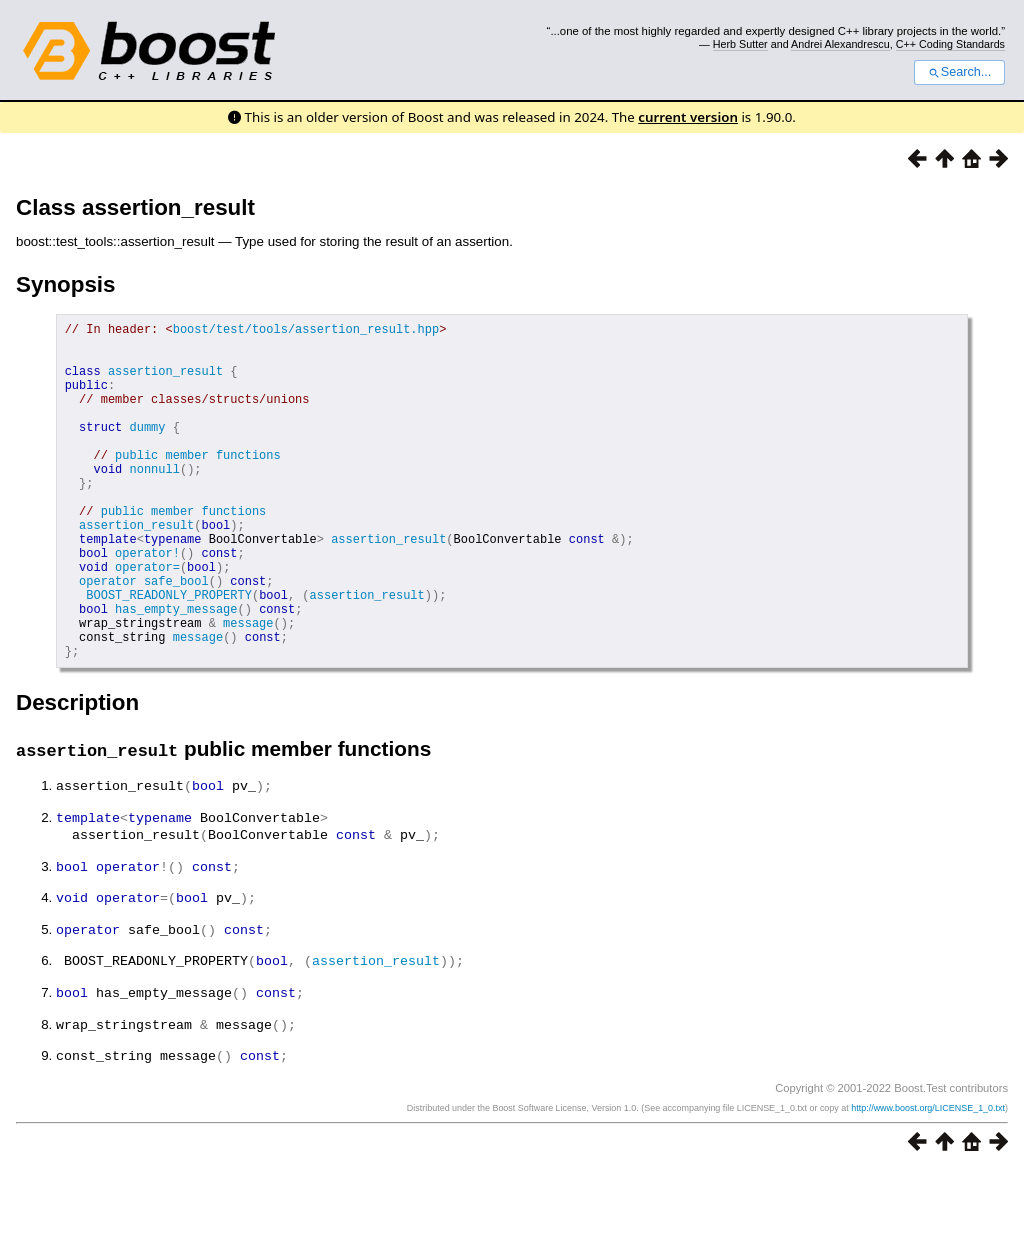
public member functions (198, 484)
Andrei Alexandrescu (840, 44)
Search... (959, 72)
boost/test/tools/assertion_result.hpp (306, 331)
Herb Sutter (740, 44)
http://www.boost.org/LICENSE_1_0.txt (928, 1171)
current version (688, 117)
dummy (147, 450)
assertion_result (165, 382)
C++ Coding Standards (950, 44)
